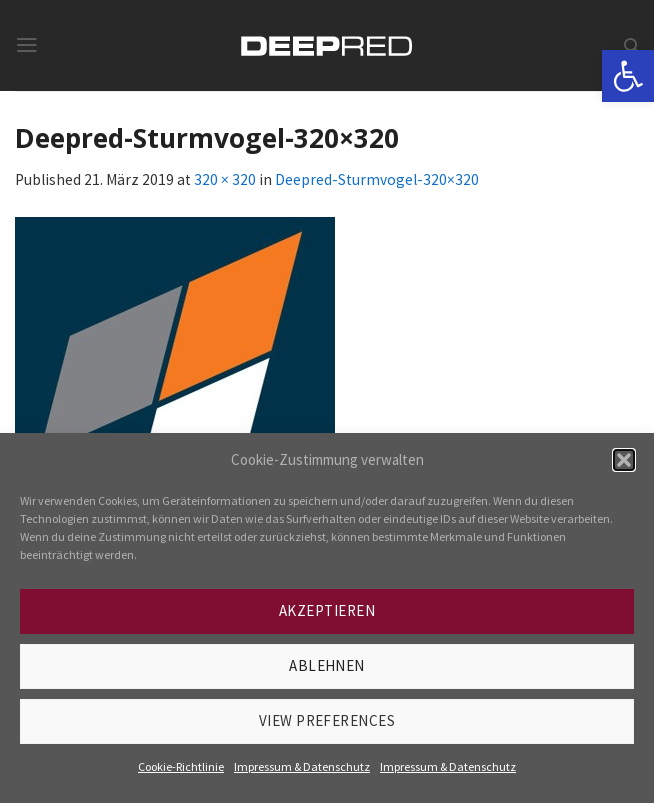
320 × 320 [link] (225, 179)
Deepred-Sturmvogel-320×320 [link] (377, 179)
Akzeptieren (327, 610)
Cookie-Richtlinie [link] (181, 766)
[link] (628, 76)
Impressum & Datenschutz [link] (302, 766)
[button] (624, 460)
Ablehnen (327, 665)
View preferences (327, 720)
